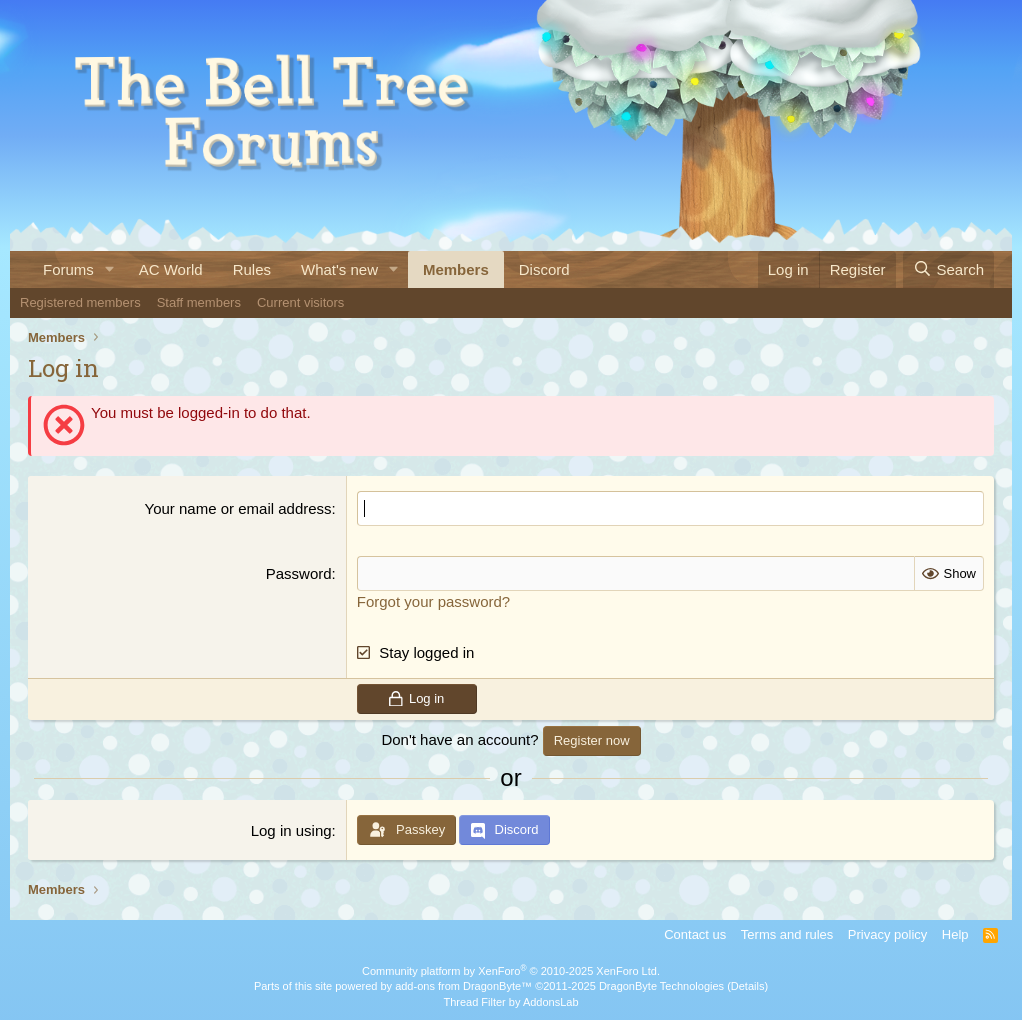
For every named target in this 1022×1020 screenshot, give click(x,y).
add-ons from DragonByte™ (463, 986)
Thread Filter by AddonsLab (510, 1002)
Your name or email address (238, 508)
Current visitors (300, 302)
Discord (544, 269)
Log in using (291, 830)
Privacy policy (887, 934)
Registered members (80, 302)
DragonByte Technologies (661, 986)
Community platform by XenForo (511, 971)
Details (748, 986)
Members (456, 269)
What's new (339, 269)
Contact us (695, 934)
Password (299, 573)
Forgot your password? (433, 601)
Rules (252, 269)
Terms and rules (787, 934)
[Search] (948, 269)
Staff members (199, 302)
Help (955, 934)
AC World (171, 269)
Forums (68, 269)
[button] (110, 269)
